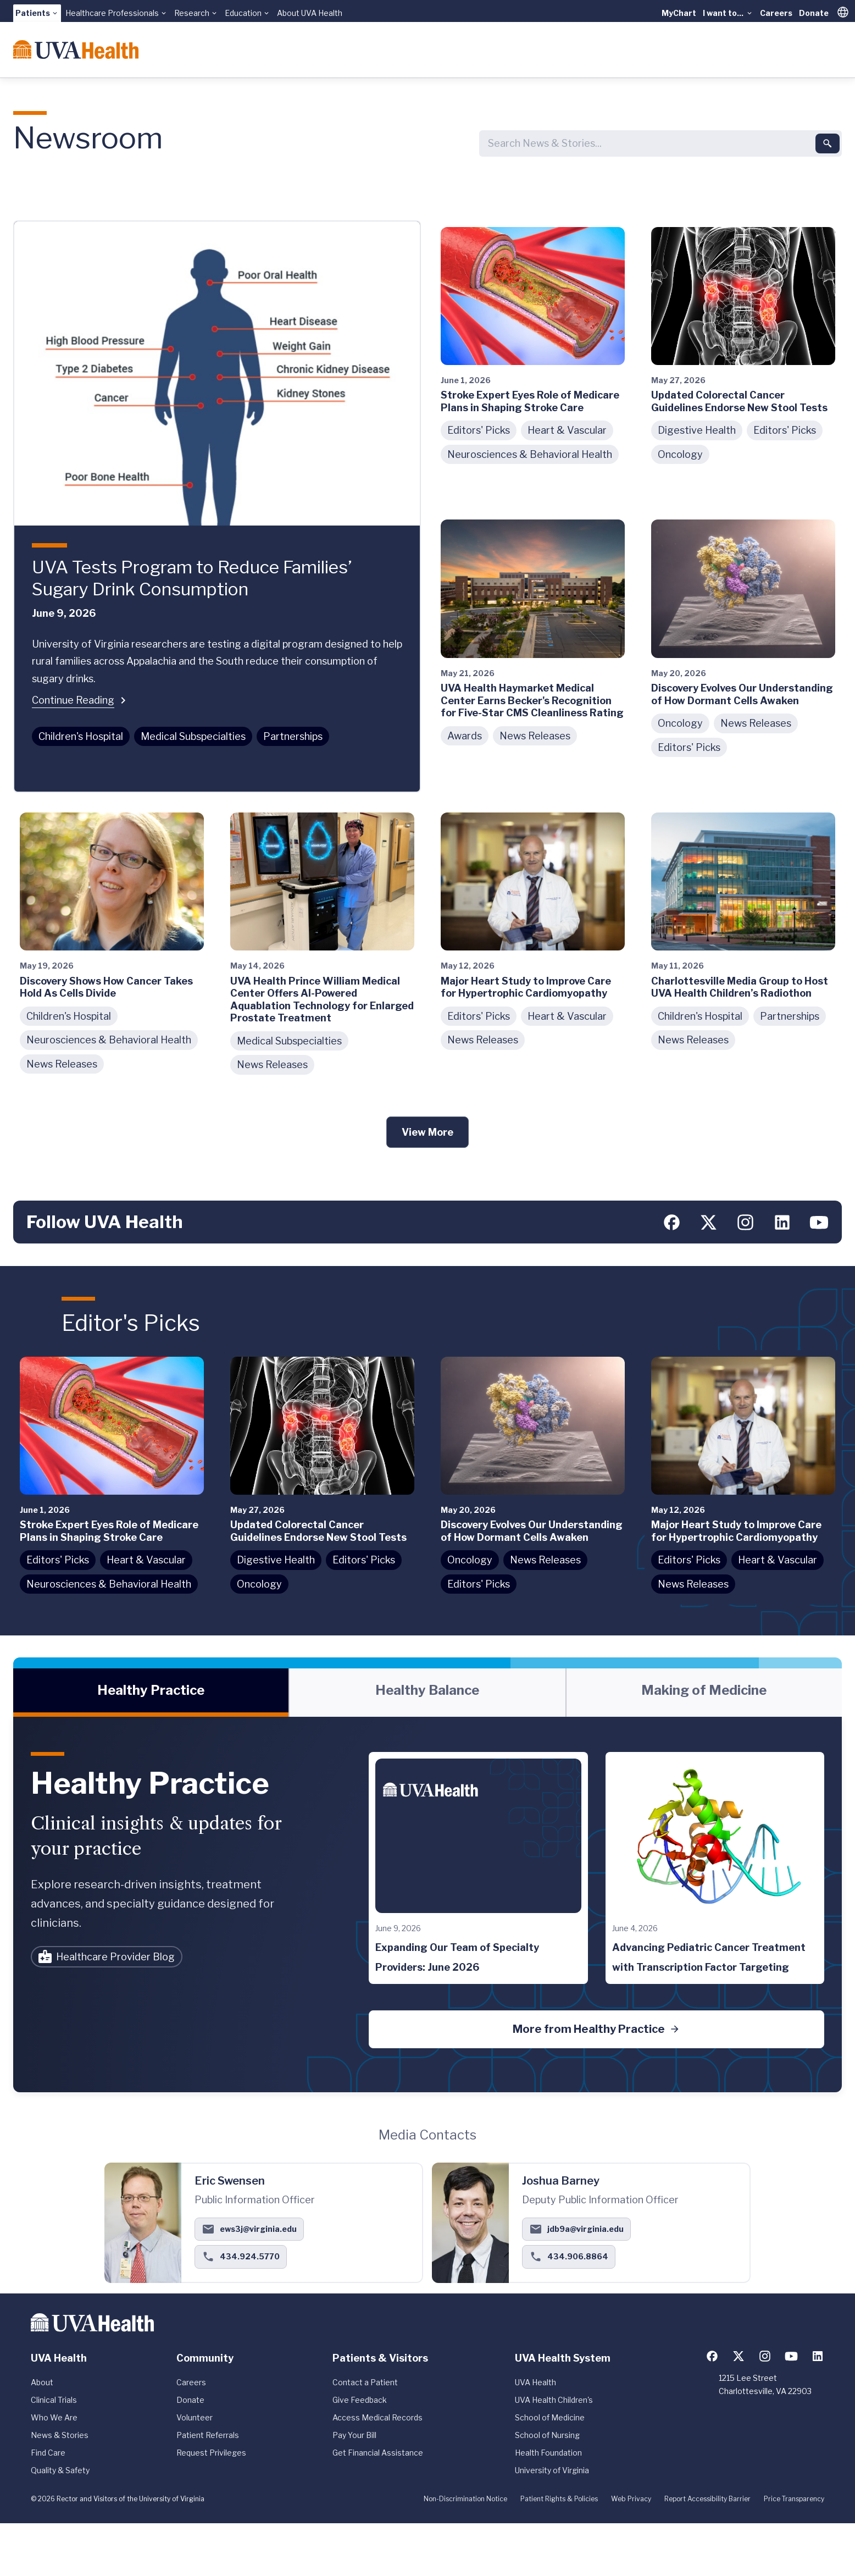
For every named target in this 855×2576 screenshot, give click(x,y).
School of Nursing (547, 2435)
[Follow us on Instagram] (745, 1222)
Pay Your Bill (354, 2435)
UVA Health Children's (554, 2399)
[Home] (75, 49)
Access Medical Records (377, 2417)
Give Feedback (359, 2399)
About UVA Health (309, 13)
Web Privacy (631, 2499)
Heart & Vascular (567, 430)
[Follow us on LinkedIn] (782, 1222)
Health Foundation (548, 2452)
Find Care (48, 2452)
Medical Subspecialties (193, 736)
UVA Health (535, 2382)
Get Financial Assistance (377, 2452)
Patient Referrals (207, 2435)
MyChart (679, 13)
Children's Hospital (80, 736)
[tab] (150, 1692)
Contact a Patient (365, 2382)
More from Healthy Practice (596, 2029)
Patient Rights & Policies (559, 2499)
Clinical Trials (54, 2399)
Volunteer (194, 2417)
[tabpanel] (427, 1904)
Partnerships (293, 736)
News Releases (534, 736)
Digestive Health (697, 430)
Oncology (680, 454)
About (42, 2382)
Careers (776, 13)
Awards (464, 736)
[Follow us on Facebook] (671, 1222)
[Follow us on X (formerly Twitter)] (708, 1222)
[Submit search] (827, 143)
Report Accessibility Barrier (707, 2499)
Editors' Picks (478, 430)
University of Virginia (552, 2470)
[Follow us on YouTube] (819, 1222)
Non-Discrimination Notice (465, 2499)
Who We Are (54, 2417)
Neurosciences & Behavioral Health (529, 454)
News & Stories (59, 2435)
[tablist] (427, 1692)
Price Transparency (794, 2499)
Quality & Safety (60, 2470)
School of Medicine (550, 2417)
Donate (814, 13)
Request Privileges (211, 2452)
